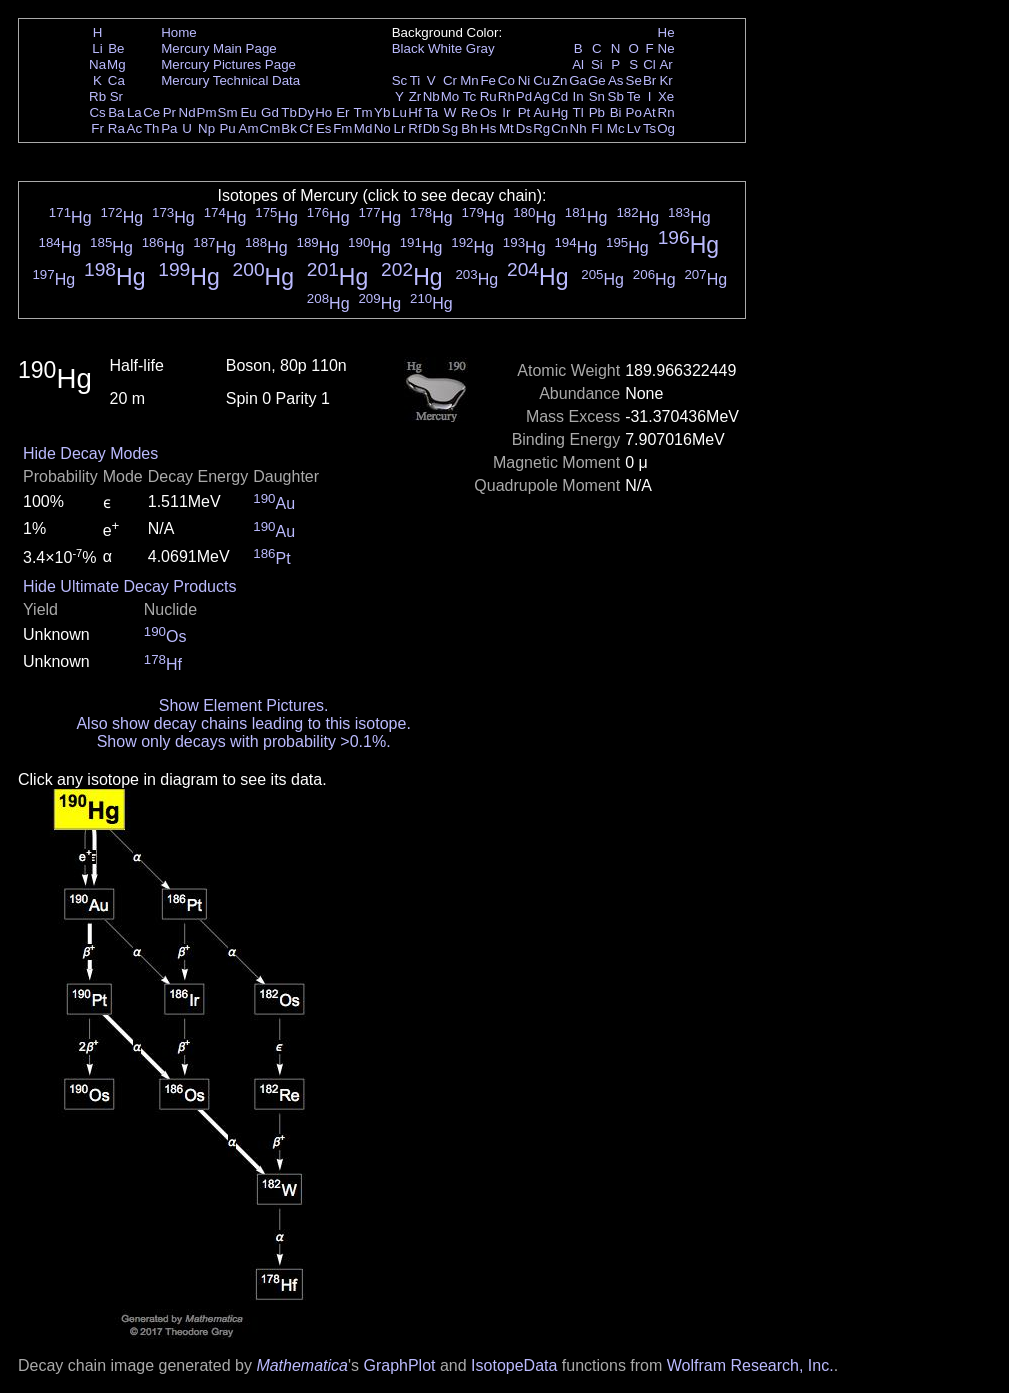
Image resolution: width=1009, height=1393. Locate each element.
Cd (559, 96)
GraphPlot (399, 1365)
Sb (616, 96)
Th (152, 128)
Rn (666, 112)
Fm (342, 128)
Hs (488, 128)
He (666, 32)
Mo (450, 96)
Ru (488, 96)
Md (363, 128)
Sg (450, 128)
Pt (524, 112)
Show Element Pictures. (244, 705)
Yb (382, 112)
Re (469, 112)
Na (97, 64)
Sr (116, 96)
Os (488, 112)
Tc (469, 96)
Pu (227, 128)
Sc (400, 80)
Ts (649, 128)
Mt (506, 128)
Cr (450, 80)
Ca (116, 80)
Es (324, 128)
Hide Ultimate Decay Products (129, 586)
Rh (506, 96)
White (445, 48)
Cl (649, 64)
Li (97, 48)
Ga (578, 80)
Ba (116, 112)
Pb (597, 112)
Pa (169, 128)
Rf (414, 128)
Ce (151, 112)
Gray (480, 48)
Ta (431, 112)
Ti (415, 80)
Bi (616, 112)
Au (541, 112)
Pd (524, 96)
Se (634, 80)
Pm (207, 112)
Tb (289, 112)
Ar (665, 64)
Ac (135, 128)
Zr (415, 96)
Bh (469, 128)
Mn (469, 80)
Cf (305, 128)
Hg (559, 112)
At (649, 112)
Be (116, 48)
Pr (169, 112)
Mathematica (302, 1365)
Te (634, 96)
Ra (116, 128)
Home (179, 32)
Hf (414, 112)
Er (342, 112)
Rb (97, 96)
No (382, 128)
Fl (596, 128)
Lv (634, 128)
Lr (400, 128)
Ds (524, 128)
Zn (560, 80)
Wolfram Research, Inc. (750, 1365)
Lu (399, 112)
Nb (431, 96)
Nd (187, 112)
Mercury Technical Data (230, 80)
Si (597, 64)
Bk (289, 128)
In (578, 96)
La (134, 112)
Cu (541, 80)
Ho (323, 112)
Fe (488, 80)
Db (431, 128)
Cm (270, 128)
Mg (116, 64)
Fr (97, 128)
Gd (270, 112)
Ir (506, 112)
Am (249, 128)
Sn (597, 96)
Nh (578, 128)
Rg (541, 128)
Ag (541, 96)
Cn (559, 128)
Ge (597, 80)
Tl (578, 112)
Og (666, 128)
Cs (97, 112)
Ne (666, 48)
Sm (228, 112)
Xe (666, 96)
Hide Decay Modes (90, 453)
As (616, 80)
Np (206, 128)
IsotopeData (514, 1365)
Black (408, 48)
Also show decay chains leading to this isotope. (243, 723)
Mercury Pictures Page (228, 64)
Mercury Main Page (219, 48)
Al (578, 64)
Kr (665, 80)
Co (506, 80)
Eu (248, 112)
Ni (524, 80)
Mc (616, 128)
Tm (362, 112)
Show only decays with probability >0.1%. (244, 741)
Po (634, 112)
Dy (306, 112)
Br (649, 80)
